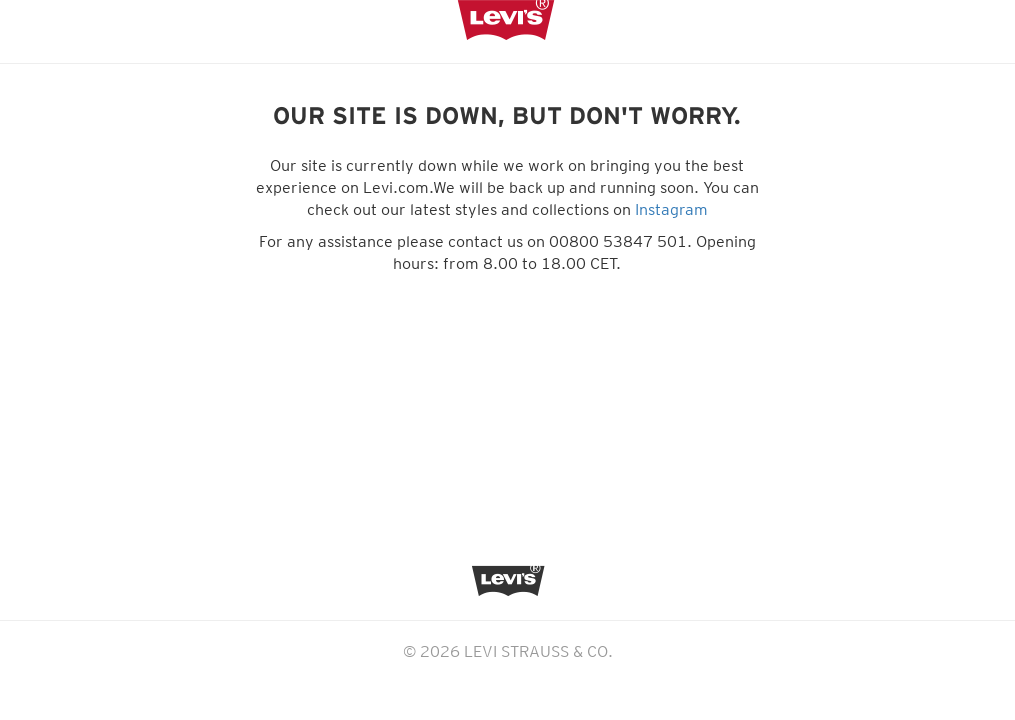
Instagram (671, 209)
